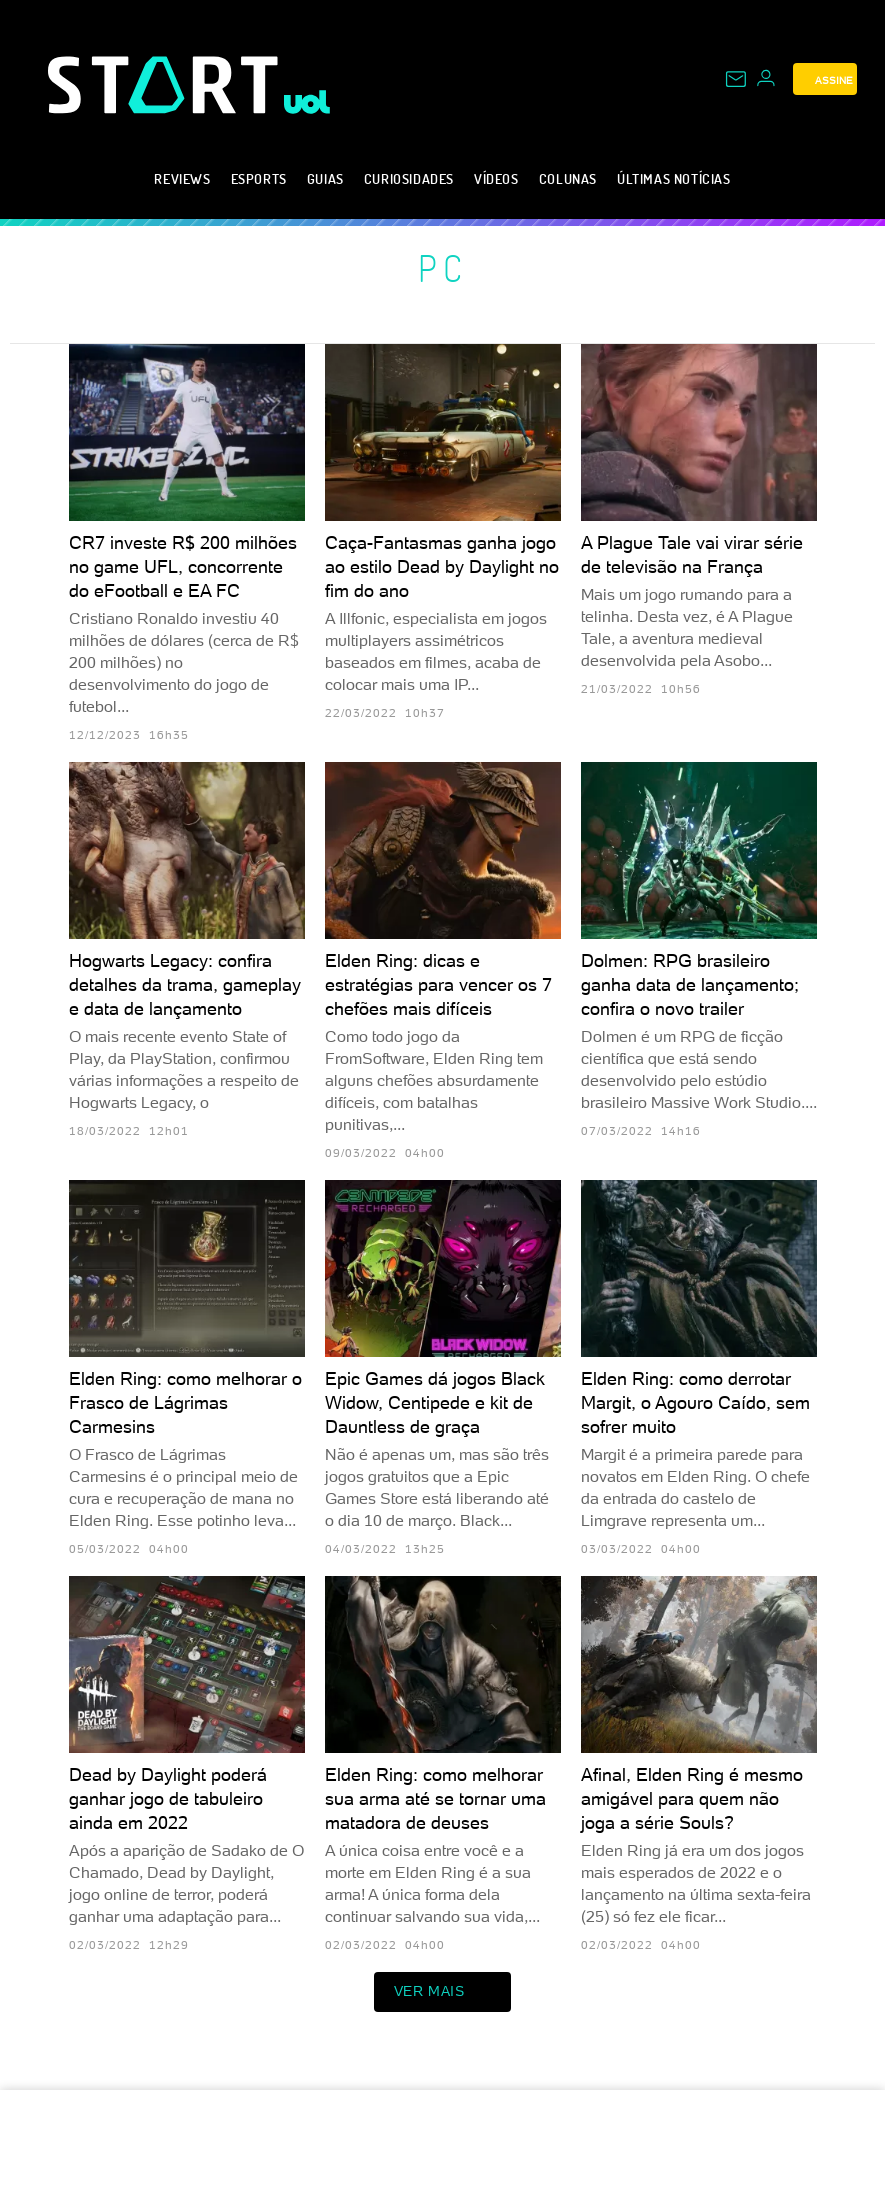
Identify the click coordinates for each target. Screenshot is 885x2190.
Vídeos (496, 178)
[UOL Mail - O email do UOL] (736, 79)
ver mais (443, 1992)
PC (442, 268)
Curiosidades (409, 178)
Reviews (182, 178)
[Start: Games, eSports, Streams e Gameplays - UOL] (166, 84)
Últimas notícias (674, 178)
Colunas (568, 178)
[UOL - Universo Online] (307, 102)
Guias (325, 178)
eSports (259, 178)
